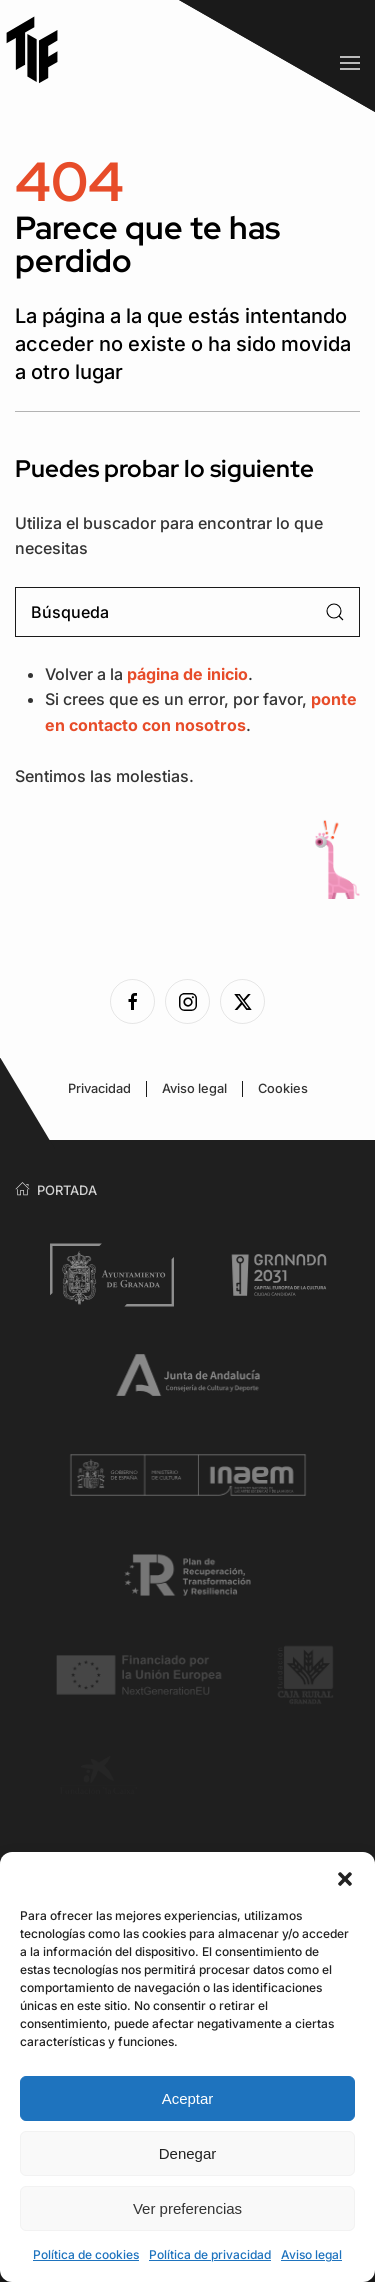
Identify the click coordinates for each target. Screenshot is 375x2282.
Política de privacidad (210, 2254)
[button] (345, 1877)
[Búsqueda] (187, 612)
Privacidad (99, 1088)
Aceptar (188, 2098)
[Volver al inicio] (40, 49)
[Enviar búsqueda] (335, 612)
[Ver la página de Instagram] (187, 1001)
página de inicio (187, 674)
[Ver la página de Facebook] (132, 1001)
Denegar (188, 2153)
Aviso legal (311, 2254)
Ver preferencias (187, 2208)
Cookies (283, 1088)
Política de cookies (86, 2254)
